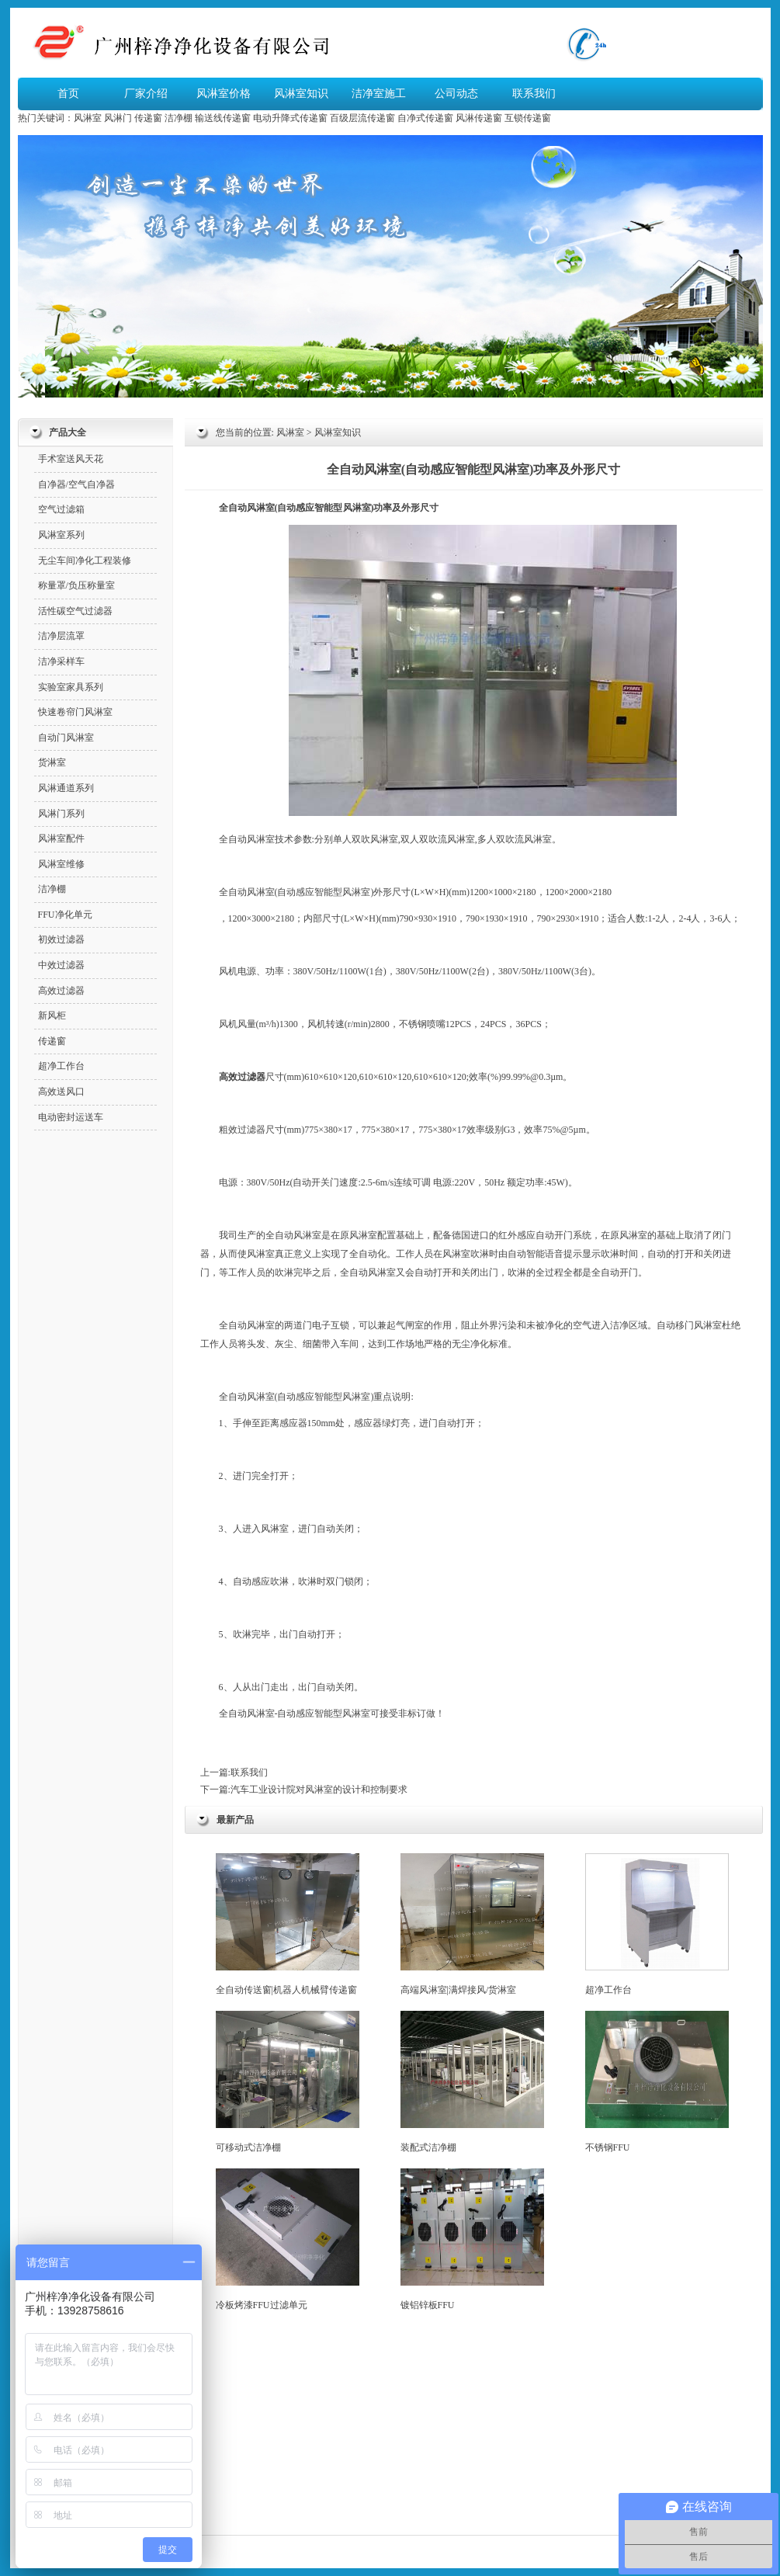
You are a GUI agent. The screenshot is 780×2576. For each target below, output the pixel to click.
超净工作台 (657, 1924)
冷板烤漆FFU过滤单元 (287, 2239)
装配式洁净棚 (472, 2082)
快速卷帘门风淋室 (75, 711)
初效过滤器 (61, 939)
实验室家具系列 (70, 687)
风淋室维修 (61, 864)
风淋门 (118, 118)
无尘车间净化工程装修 (84, 560)
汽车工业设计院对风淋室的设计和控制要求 (319, 1789)
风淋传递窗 (479, 118)
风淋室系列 (61, 534)
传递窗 (148, 118)
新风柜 (52, 1015)
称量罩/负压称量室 (76, 585)
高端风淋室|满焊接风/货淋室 (472, 1924)
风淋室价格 (223, 93)
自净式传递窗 (425, 118)
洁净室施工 (379, 93)
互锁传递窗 (527, 118)
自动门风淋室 (66, 737)
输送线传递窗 (223, 118)
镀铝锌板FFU (472, 2239)
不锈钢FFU (657, 2082)
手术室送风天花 (70, 458)
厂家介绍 (146, 93)
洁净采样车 (61, 661)
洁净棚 (178, 118)
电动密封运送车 (70, 1117)
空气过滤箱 (61, 509)
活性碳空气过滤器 (75, 611)
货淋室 (52, 762)
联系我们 (534, 93)
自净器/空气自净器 (76, 484)
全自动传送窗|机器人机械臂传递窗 (287, 1924)
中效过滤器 (61, 965)
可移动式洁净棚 (287, 2082)
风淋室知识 (301, 93)
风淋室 (88, 118)
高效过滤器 (61, 990)
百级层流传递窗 (362, 118)
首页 (68, 93)
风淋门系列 (61, 813)
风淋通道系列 (66, 788)
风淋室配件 (61, 838)
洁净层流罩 (61, 635)
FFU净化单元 (65, 914)
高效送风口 (61, 1091)
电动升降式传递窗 (290, 118)
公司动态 (456, 93)
